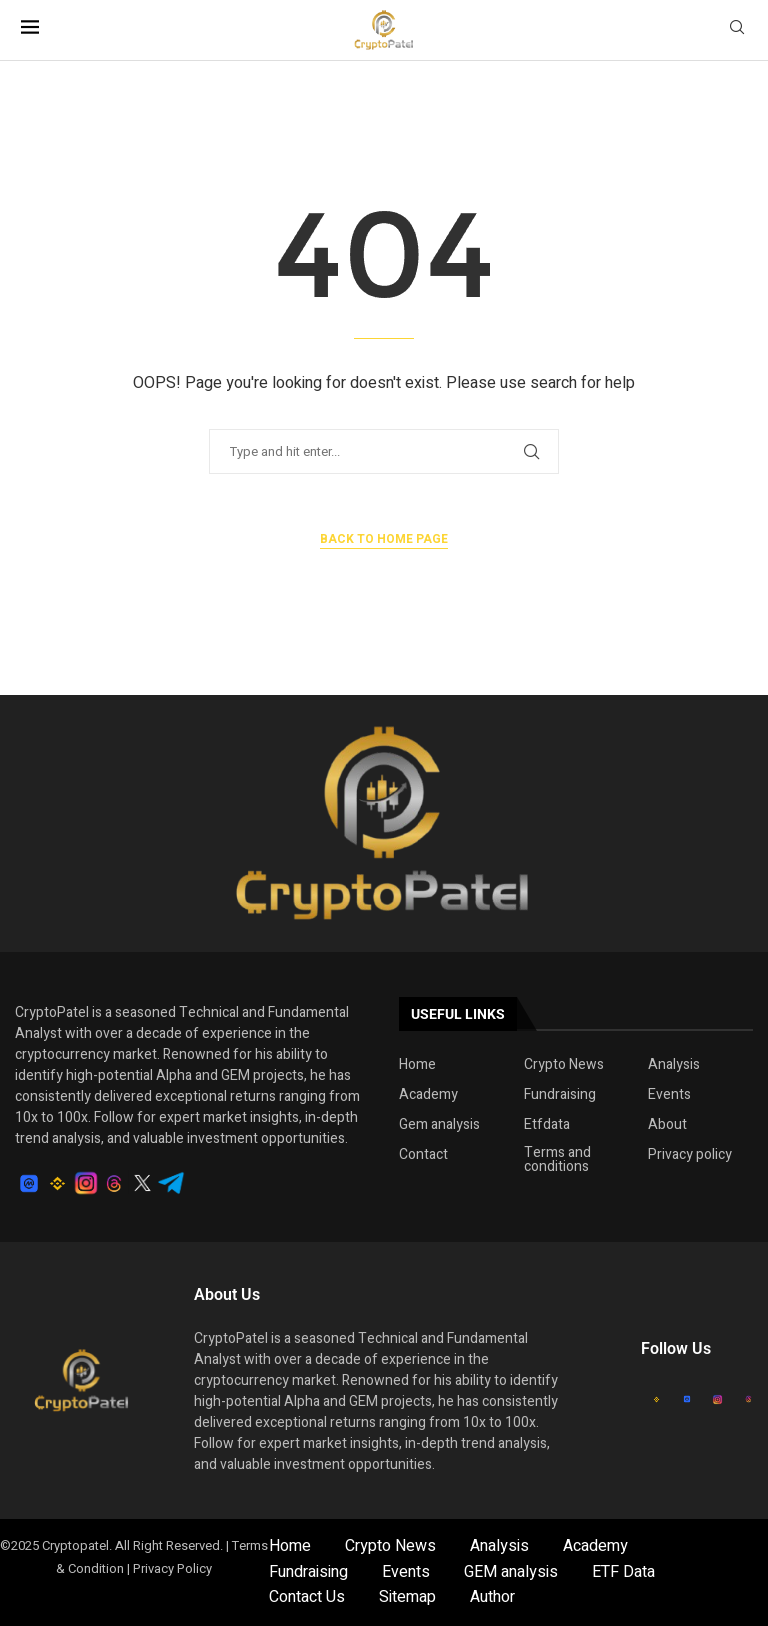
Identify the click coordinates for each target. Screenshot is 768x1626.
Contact (423, 1155)
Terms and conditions (557, 1160)
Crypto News (564, 1065)
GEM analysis (511, 1572)
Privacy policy (690, 1155)
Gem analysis (439, 1125)
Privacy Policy (172, 1568)
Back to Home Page (384, 539)
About (667, 1125)
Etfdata (547, 1125)
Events (669, 1095)
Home (417, 1065)
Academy (428, 1095)
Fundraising (560, 1095)
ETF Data (623, 1572)
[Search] (737, 30)
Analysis (674, 1065)
